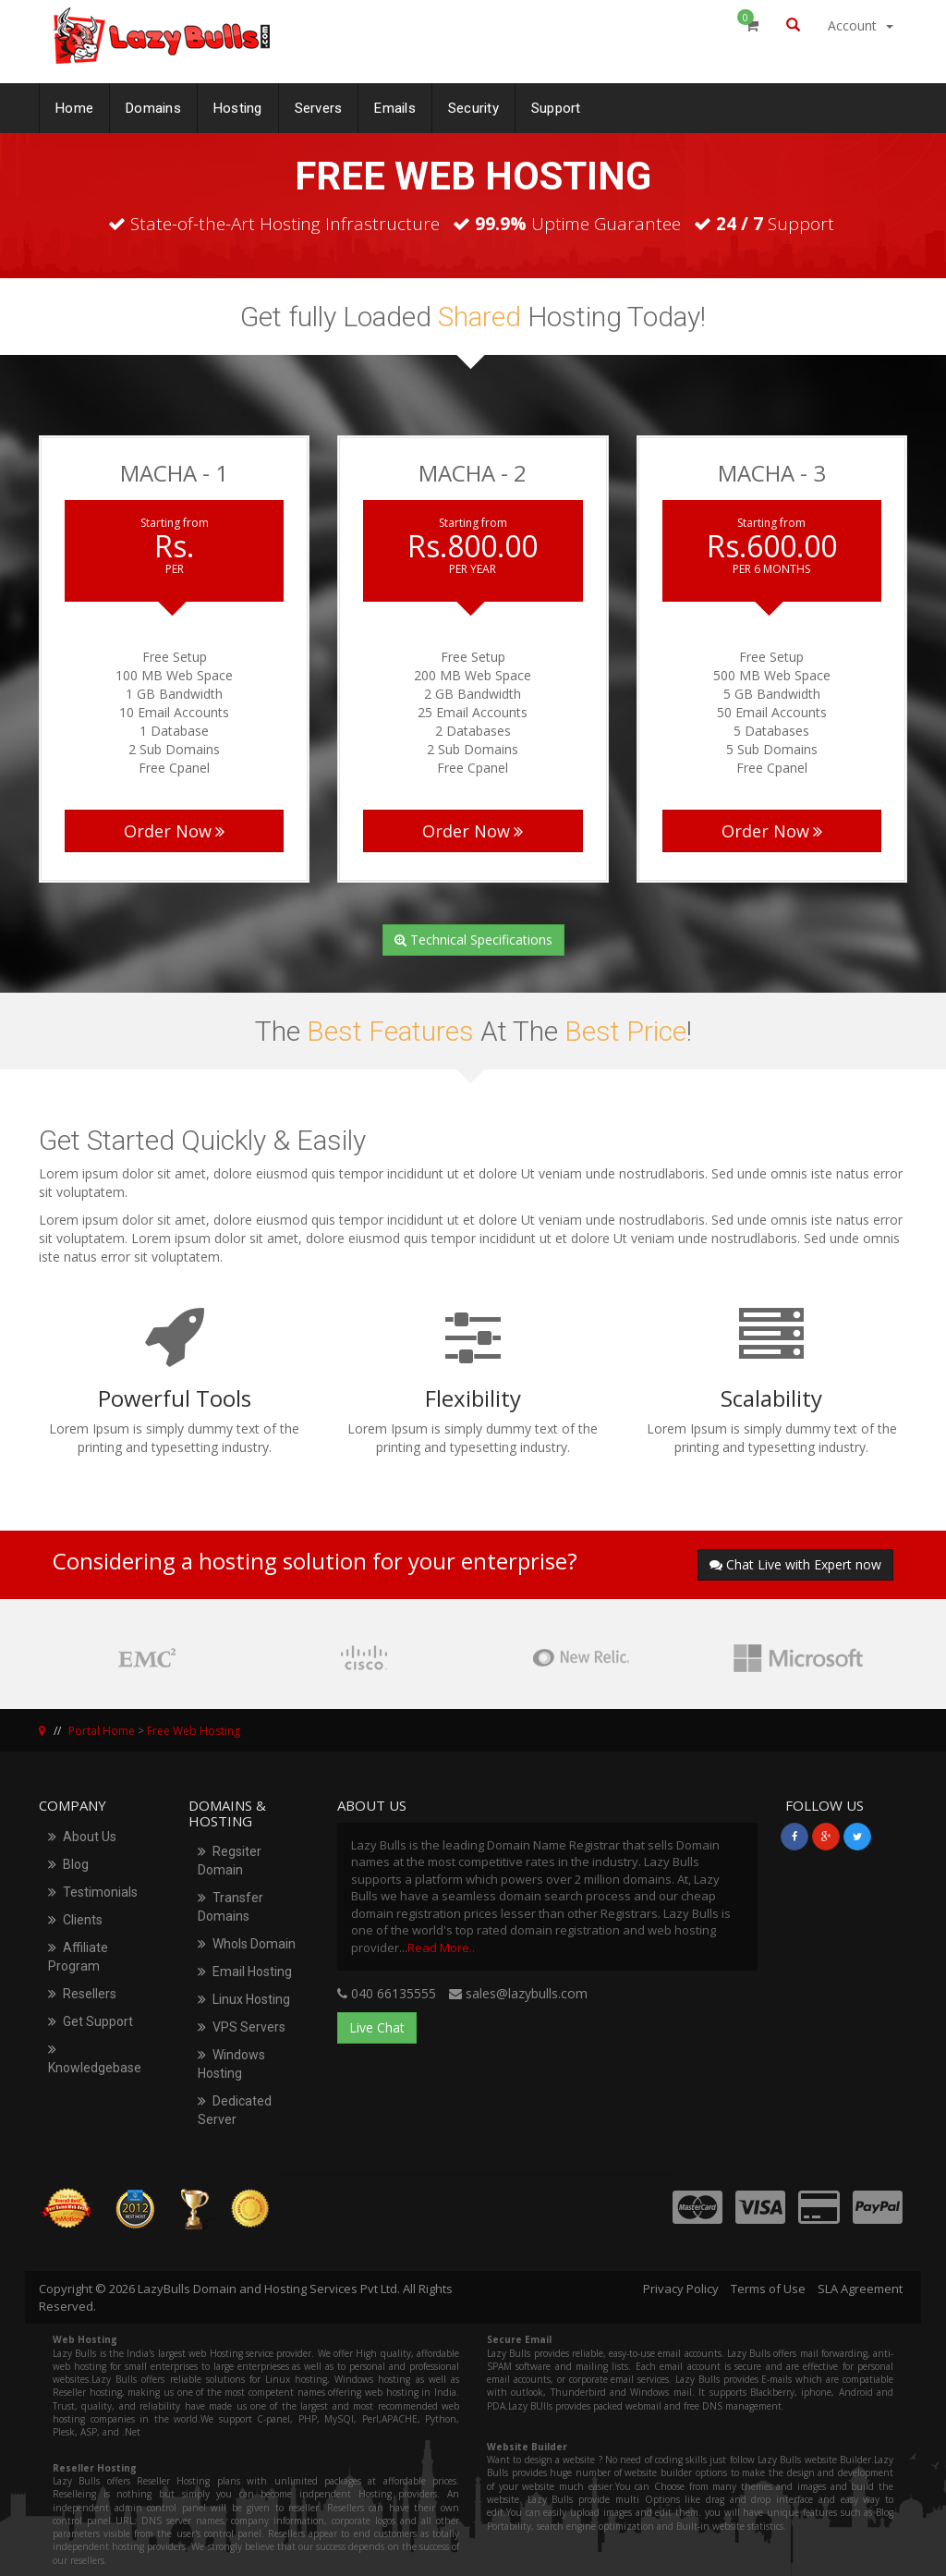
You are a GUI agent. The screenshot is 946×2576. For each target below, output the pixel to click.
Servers (319, 103)
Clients (75, 1919)
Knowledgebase (94, 2058)
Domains (153, 103)
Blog (68, 1864)
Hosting (237, 103)
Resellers (82, 1993)
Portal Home (101, 1731)
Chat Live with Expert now (795, 1564)
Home (74, 103)
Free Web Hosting (193, 1731)
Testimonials (93, 1892)
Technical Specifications (473, 939)
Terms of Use (768, 2288)
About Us (82, 1836)
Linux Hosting (244, 1999)
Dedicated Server (235, 2110)
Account (860, 25)
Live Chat (377, 2027)
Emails (395, 103)
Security (473, 103)
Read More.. (441, 1947)
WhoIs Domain (247, 1943)
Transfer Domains (230, 1906)
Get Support (90, 2021)
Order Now (174, 831)
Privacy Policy (681, 2288)
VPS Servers (241, 2027)
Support (556, 103)
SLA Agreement (860, 2288)
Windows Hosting (231, 2064)
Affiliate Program (78, 1956)
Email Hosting (245, 1971)
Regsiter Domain (229, 1860)
